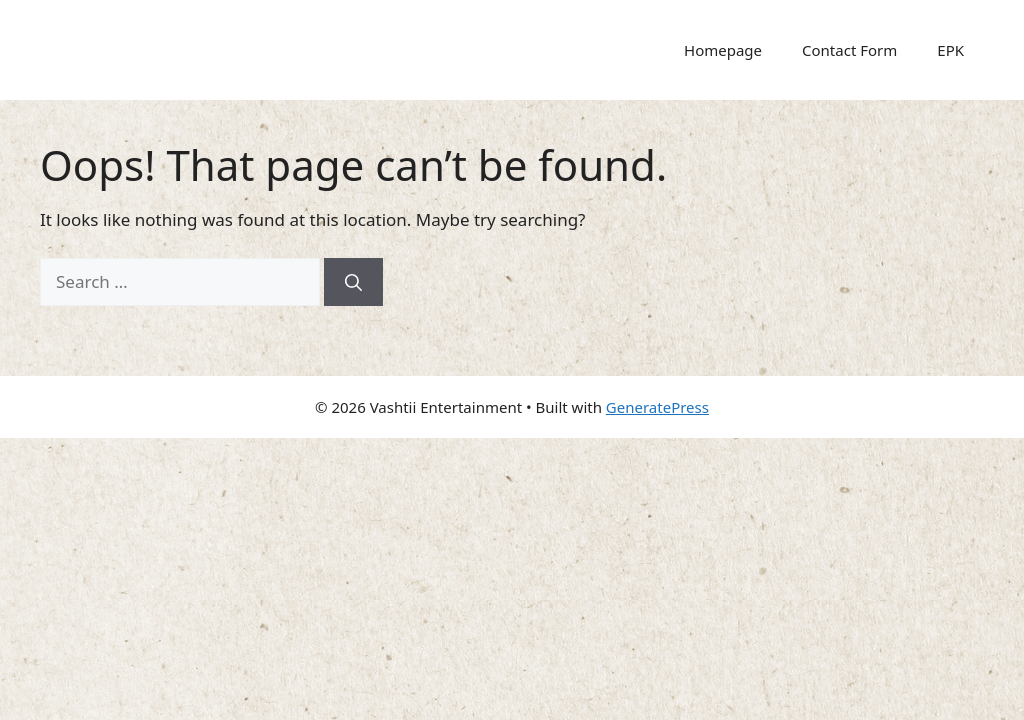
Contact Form (849, 50)
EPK (950, 50)
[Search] (353, 282)
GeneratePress (657, 407)
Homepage (723, 50)
